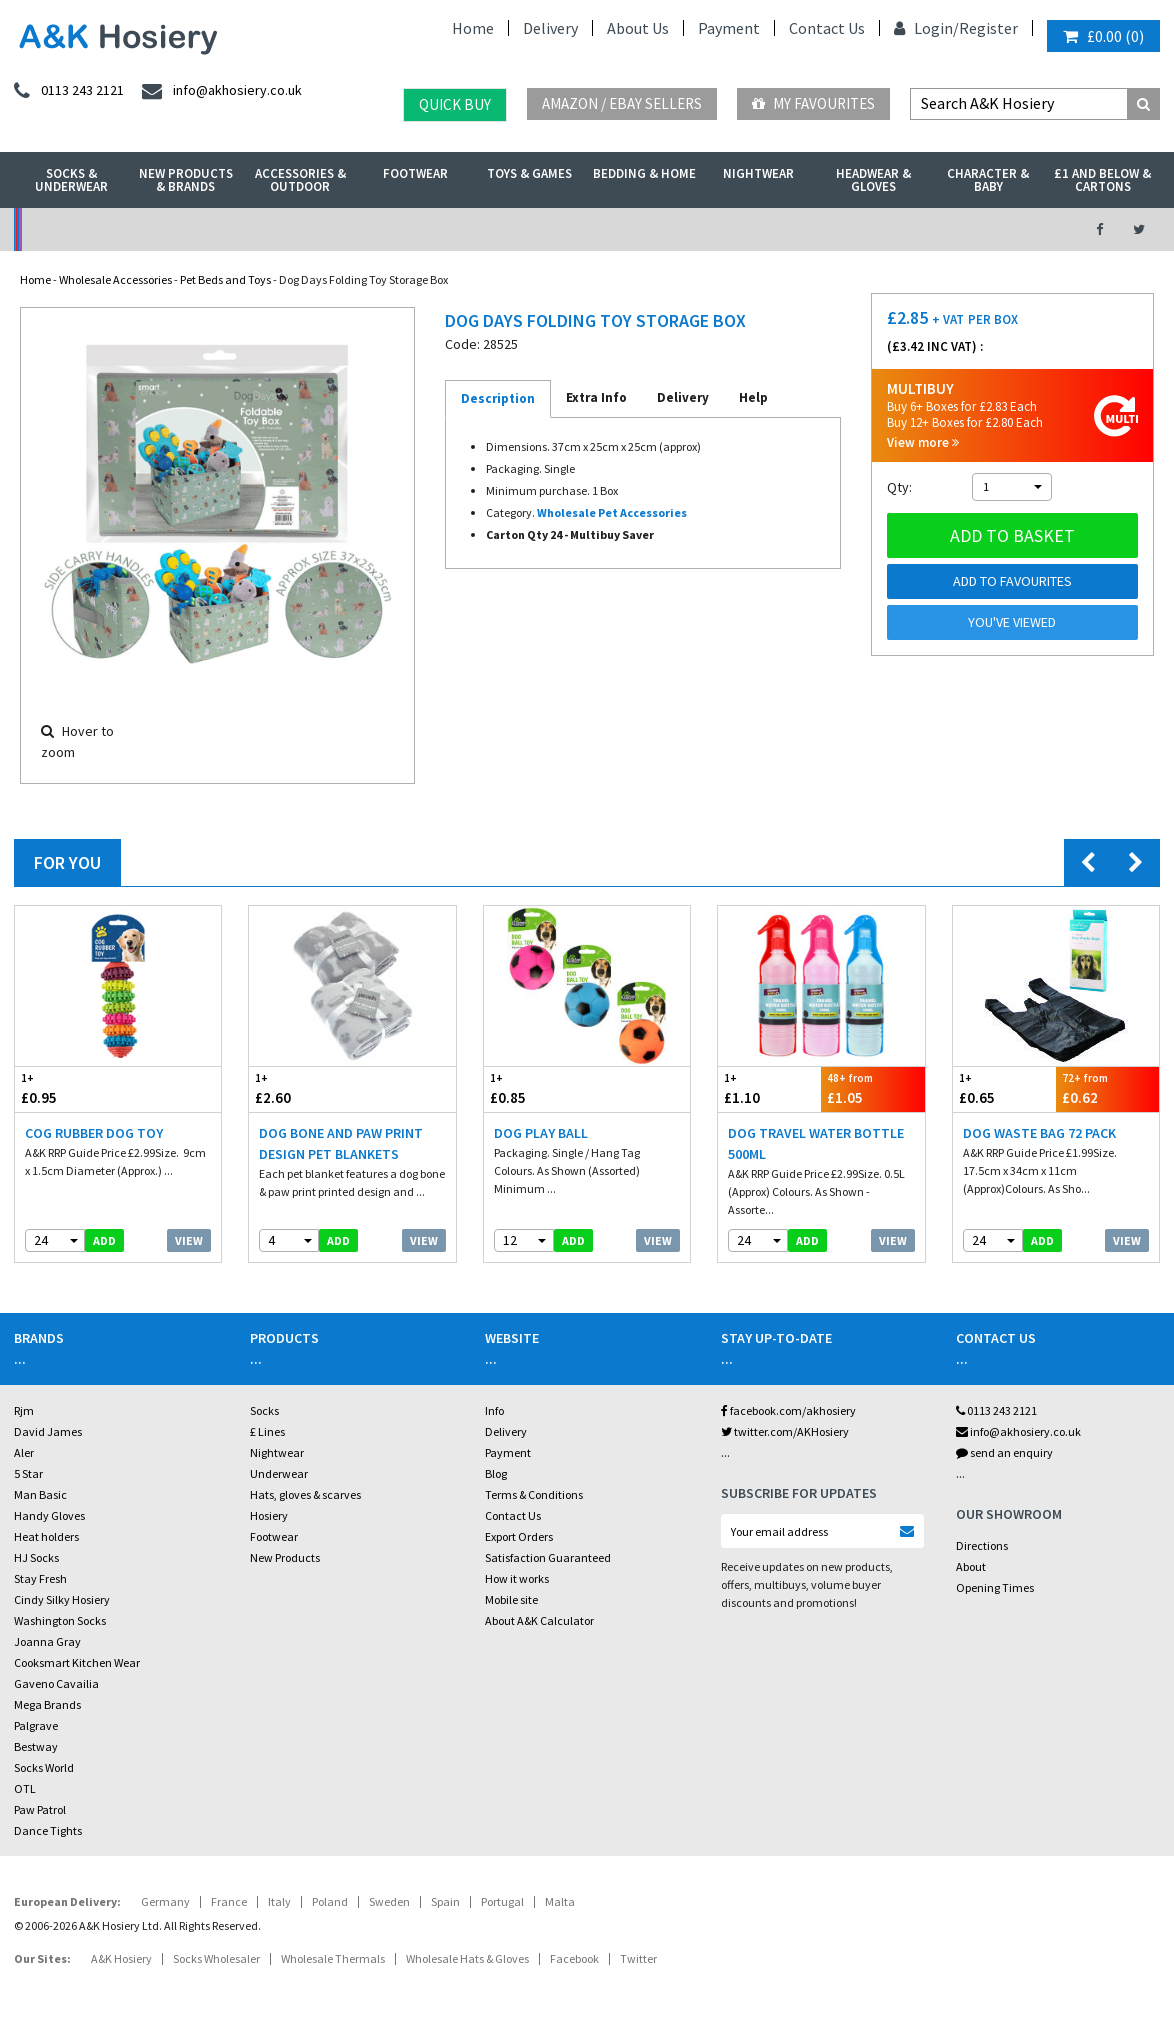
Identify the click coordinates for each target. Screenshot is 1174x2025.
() (1103, 36)
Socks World (44, 1767)
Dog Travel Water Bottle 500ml (816, 1143)
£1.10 (769, 1088)
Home (473, 28)
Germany (165, 1901)
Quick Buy (455, 104)
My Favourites (813, 103)
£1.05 (872, 1088)
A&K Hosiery (121, 1958)
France (229, 1901)
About (971, 1566)
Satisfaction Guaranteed (548, 1557)
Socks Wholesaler (216, 1958)
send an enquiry (1004, 1452)
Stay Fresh (40, 1578)
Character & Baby (988, 180)
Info (494, 1410)
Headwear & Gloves (873, 180)
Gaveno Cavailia (56, 1683)
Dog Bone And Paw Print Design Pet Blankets (341, 1143)
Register (988, 28)
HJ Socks (36, 1557)
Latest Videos (937, 229)
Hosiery (269, 1515)
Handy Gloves (49, 1515)
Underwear (279, 1473)
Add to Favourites (1012, 581)
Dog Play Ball (541, 1133)
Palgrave (36, 1725)
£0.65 (1004, 1088)
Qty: (899, 487)
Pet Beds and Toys (225, 279)
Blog (496, 1473)
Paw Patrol (40, 1809)
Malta (560, 1901)
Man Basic (40, 1494)
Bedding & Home (644, 173)
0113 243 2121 (996, 1410)
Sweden (389, 1901)
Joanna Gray (47, 1641)
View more (923, 442)
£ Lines (267, 1431)
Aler (24, 1452)
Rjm (24, 1410)
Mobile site (511, 1599)
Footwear (415, 173)
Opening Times (995, 1587)
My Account (409, 229)
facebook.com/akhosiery (788, 1410)
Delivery (550, 28)
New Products (285, 1557)
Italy (279, 1901)
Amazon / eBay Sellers (622, 103)
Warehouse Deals (672, 229)
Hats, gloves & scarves (305, 1494)
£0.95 (66, 1088)
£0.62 (1107, 1088)
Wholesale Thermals (333, 1958)
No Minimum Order (145, 229)
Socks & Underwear (71, 180)
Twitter (638, 1958)
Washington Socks (60, 1620)
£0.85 (535, 1088)
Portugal (502, 1901)
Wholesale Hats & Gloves (467, 1958)
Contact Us (827, 28)
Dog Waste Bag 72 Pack (1039, 1133)
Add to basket (1012, 535)
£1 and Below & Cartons (1102, 180)
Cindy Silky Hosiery (62, 1599)
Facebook (574, 1958)
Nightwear (758, 173)
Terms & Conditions (534, 1494)
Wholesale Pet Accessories (612, 512)
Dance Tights (48, 1830)
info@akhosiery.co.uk (1018, 1431)
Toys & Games (529, 173)
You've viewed (1012, 622)
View (189, 1240)
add (104, 1240)
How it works (517, 1578)
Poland (330, 1901)
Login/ (926, 28)
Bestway (36, 1746)
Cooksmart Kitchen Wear (77, 1662)
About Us (638, 28)
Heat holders (46, 1536)
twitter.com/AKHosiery (785, 1431)
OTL (25, 1788)
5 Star (28, 1473)
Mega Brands (47, 1704)
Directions (982, 1545)
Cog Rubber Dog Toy (94, 1133)
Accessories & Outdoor (300, 180)
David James (48, 1431)
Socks (264, 1410)
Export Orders (519, 1536)
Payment (729, 28)
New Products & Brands (186, 180)
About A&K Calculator (539, 1620)
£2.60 (300, 1088)
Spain (445, 1901)
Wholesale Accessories (115, 279)
